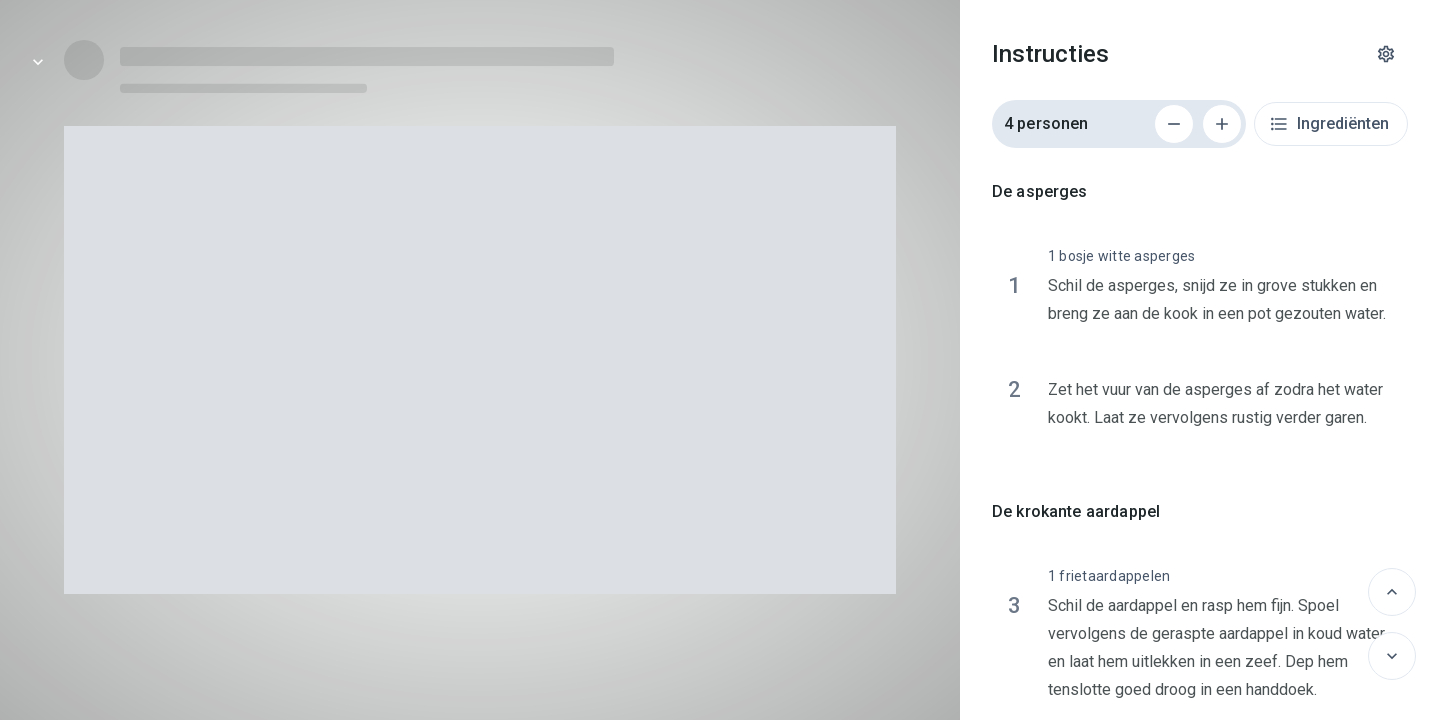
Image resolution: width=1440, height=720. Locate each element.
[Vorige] (1392, 592)
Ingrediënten (1329, 124)
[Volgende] (1392, 656)
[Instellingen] (1386, 54)
